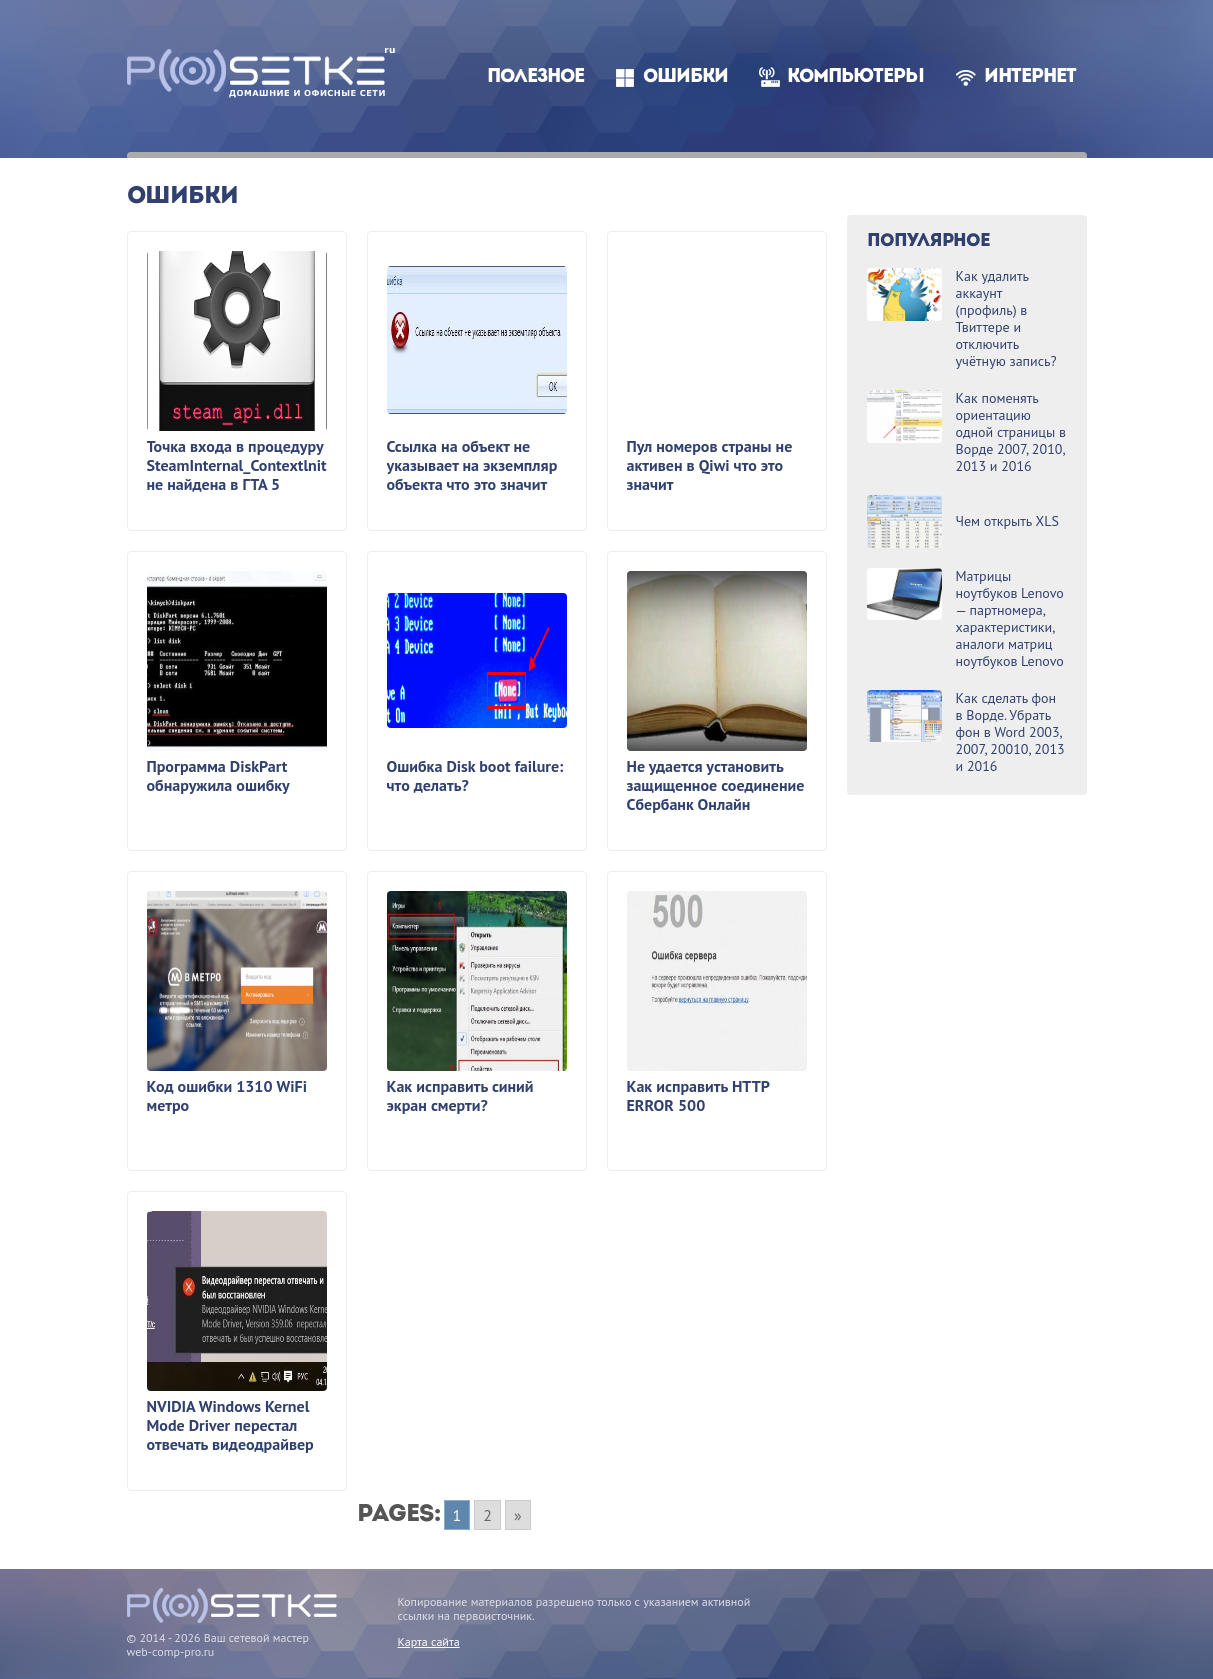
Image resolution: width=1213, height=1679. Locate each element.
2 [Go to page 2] (487, 1515)
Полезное (535, 77)
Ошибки (685, 77)
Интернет (1030, 77)
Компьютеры (855, 77)
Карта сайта (429, 1641)
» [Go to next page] (518, 1515)
